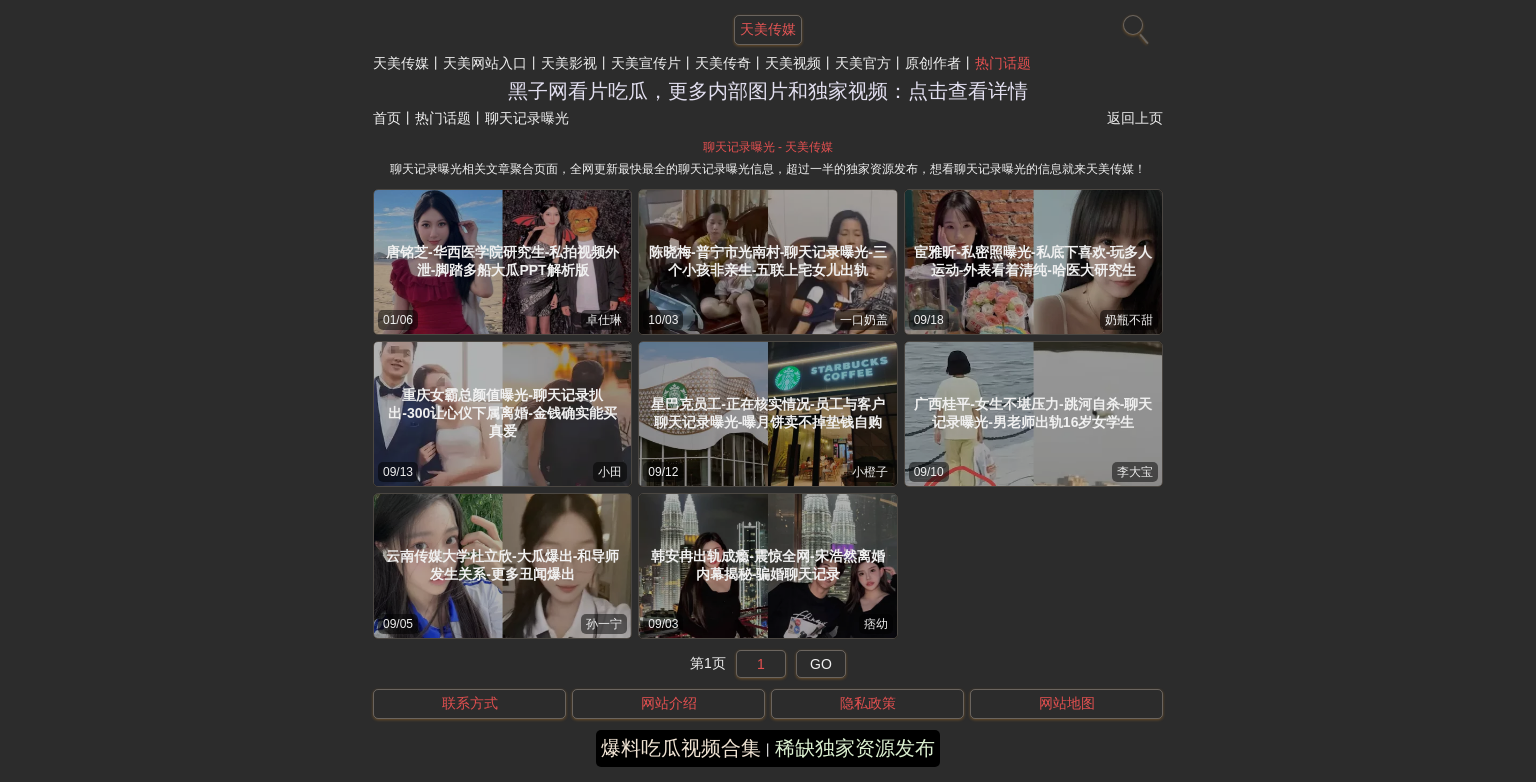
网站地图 (1067, 703)
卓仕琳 (604, 320)
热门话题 (1003, 63)
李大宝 (1135, 472)
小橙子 (870, 472)
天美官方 (863, 63)
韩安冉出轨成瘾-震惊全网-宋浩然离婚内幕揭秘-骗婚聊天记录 (767, 565)
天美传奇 (723, 63)
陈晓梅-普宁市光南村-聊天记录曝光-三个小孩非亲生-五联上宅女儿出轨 (768, 261)
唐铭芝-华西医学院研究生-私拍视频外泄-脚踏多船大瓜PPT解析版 (502, 261)
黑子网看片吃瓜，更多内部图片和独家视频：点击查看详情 (768, 91)
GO (821, 664)
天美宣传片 (646, 63)
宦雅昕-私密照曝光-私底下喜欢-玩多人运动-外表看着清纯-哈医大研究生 (1033, 261)
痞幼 (876, 624)
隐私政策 (868, 703)
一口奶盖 (864, 320)
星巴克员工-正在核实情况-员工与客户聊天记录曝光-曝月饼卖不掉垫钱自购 (767, 413)
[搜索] (1133, 25)
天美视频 (793, 63)
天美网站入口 (485, 63)
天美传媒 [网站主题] (768, 29)
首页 (387, 118)
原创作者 (933, 63)
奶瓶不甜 (1129, 320)
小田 (610, 472)
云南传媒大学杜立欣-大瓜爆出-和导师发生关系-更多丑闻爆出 (502, 565)
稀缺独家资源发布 (855, 748)
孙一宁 (604, 624)
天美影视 (569, 63)
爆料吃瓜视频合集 (681, 748)
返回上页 (1135, 118)
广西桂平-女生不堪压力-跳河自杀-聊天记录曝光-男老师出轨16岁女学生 (1033, 413)
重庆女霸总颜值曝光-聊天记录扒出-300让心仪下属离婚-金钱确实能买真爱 (502, 413)
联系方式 (470, 703)
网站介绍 (669, 703)
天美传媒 (401, 63)
